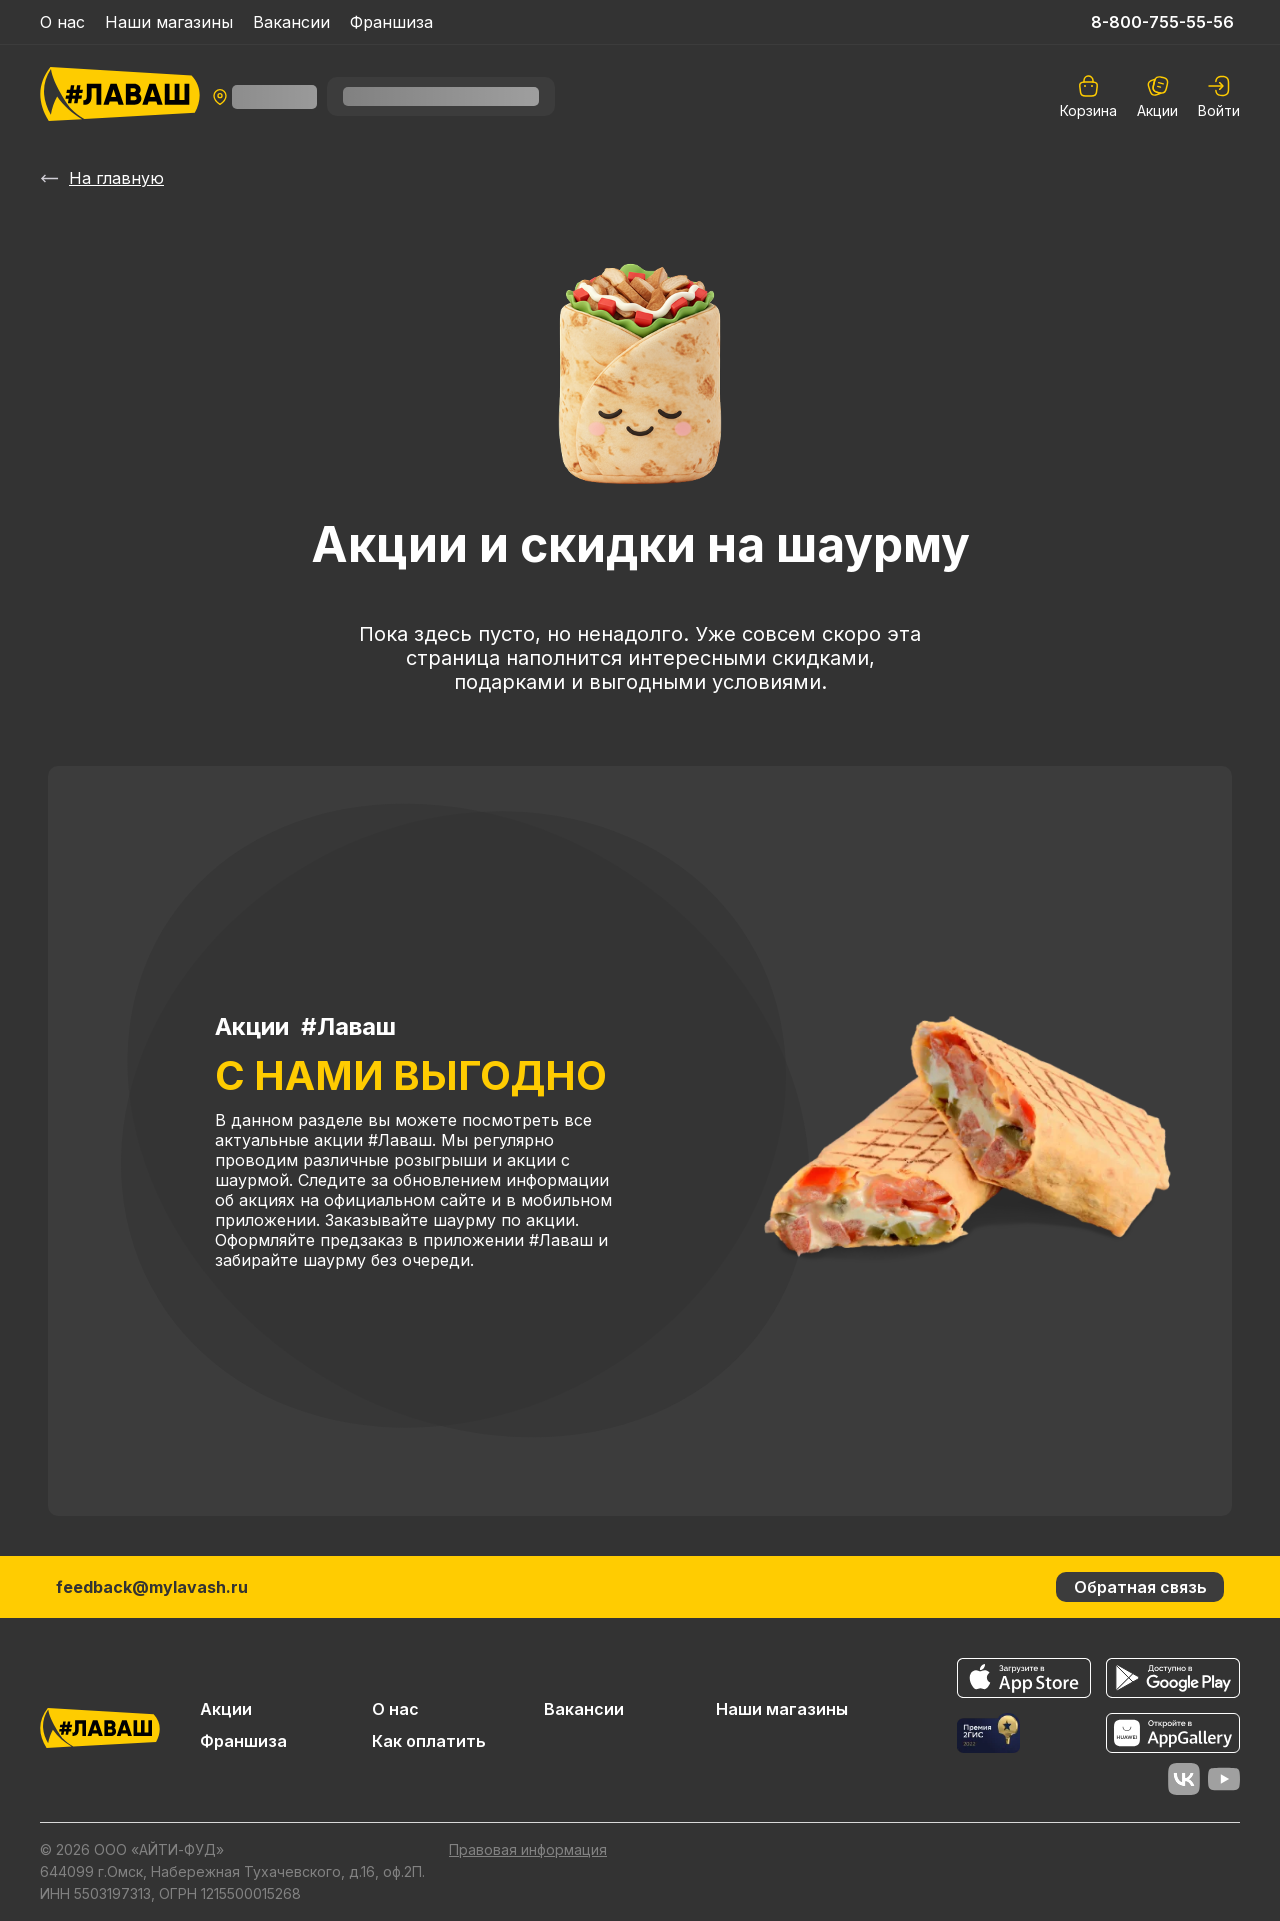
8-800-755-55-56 (1162, 22)
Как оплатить (429, 1741)
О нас (62, 22)
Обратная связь (1140, 1587)
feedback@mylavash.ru (152, 1587)
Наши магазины (169, 22)
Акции (1157, 96)
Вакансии (291, 22)
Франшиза (391, 22)
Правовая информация (528, 1849)
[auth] (1219, 96)
